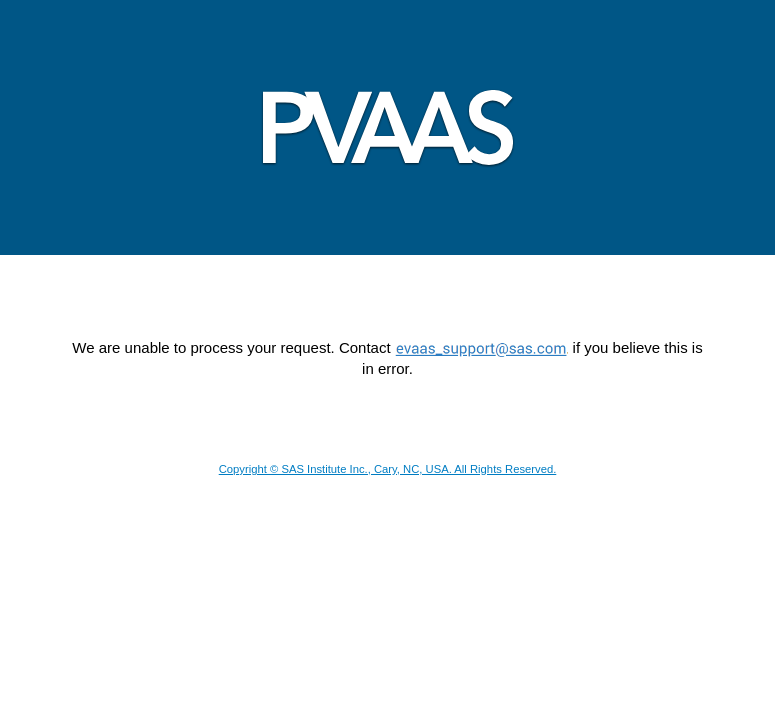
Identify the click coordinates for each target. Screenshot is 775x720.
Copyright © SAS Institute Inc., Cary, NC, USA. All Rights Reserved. (388, 469)
